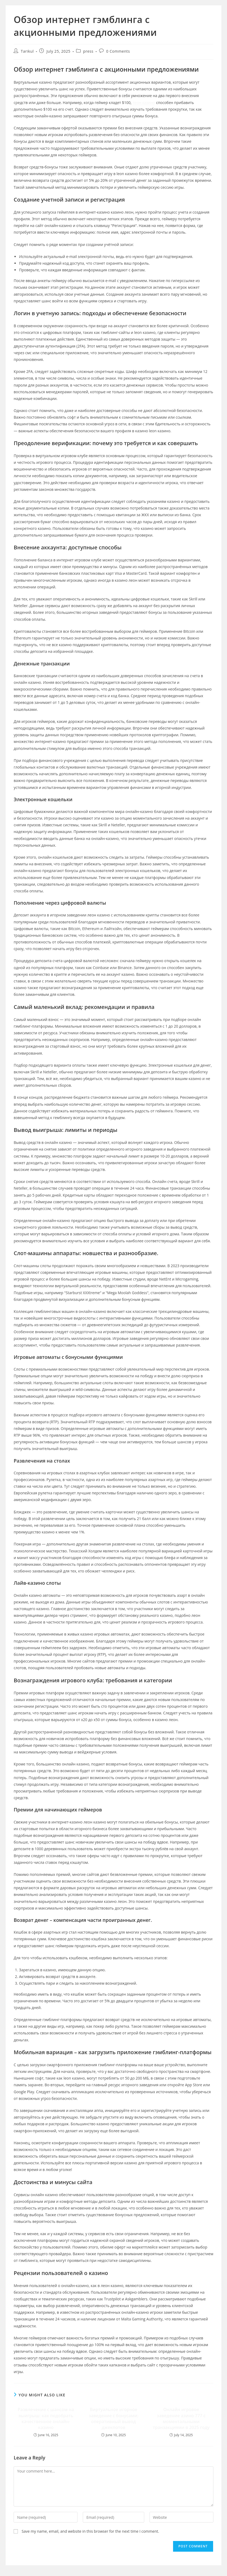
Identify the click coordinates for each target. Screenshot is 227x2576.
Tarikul (27, 51)
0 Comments (118, 51)
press (88, 51)
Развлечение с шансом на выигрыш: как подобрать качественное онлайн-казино (46, 2418)
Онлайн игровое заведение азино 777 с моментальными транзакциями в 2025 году (181, 2418)
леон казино (143, 102)
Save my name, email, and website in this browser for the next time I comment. (90, 2531)
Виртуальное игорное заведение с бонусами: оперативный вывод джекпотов (113, 2418)
